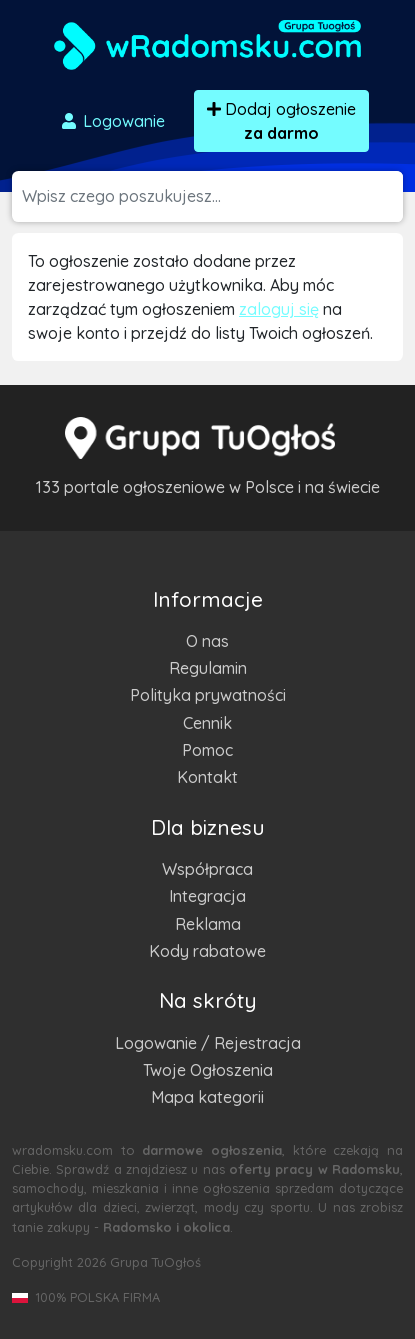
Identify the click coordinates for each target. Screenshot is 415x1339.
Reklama (208, 924)
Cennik (207, 723)
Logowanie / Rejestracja (208, 1043)
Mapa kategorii (207, 1097)
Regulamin (208, 668)
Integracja (207, 896)
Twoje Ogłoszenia (208, 1070)
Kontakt (207, 777)
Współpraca (207, 869)
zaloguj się (279, 309)
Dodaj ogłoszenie (281, 121)
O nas (207, 641)
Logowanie (112, 121)
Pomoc (207, 750)
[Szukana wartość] (212, 196)
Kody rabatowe (207, 951)
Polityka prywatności (208, 695)
